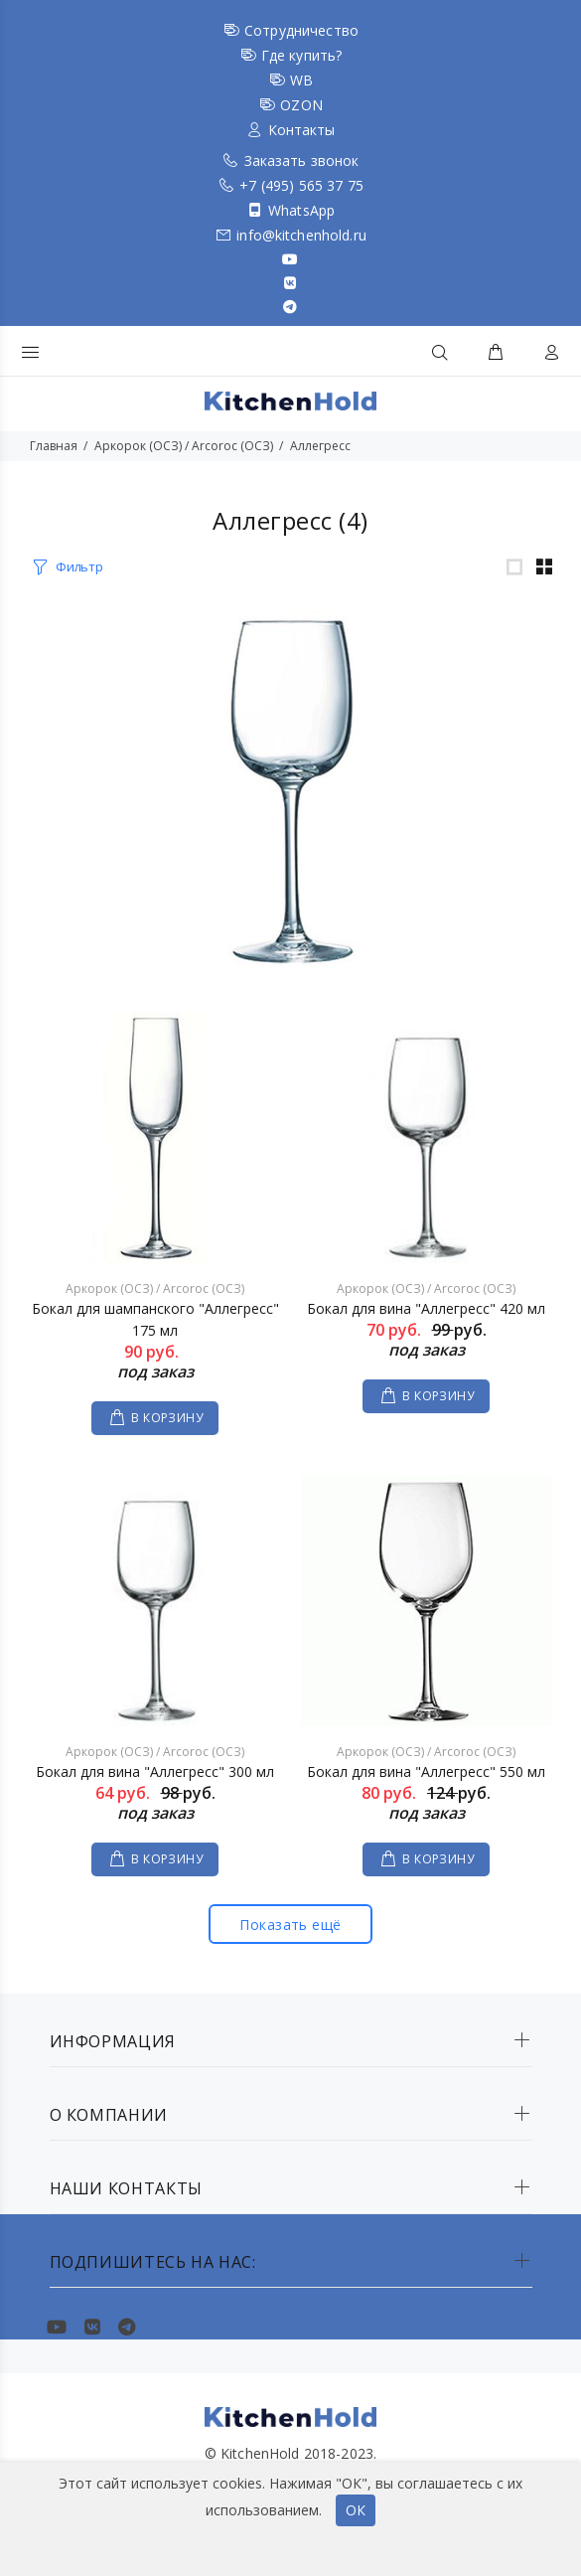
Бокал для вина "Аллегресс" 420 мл (426, 1308)
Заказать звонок (302, 160)
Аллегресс (320, 445)
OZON (301, 104)
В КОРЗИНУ (167, 1417)
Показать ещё (290, 1924)
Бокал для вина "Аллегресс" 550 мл (426, 1771)
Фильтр (79, 566)
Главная (53, 445)
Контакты (302, 129)
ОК (355, 2509)
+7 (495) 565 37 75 (301, 185)
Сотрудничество (301, 30)
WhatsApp (301, 210)
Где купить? (302, 55)
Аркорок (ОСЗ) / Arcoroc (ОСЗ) (183, 445)
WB (301, 80)
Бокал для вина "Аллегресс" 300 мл (155, 1771)
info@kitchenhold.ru (301, 235)
